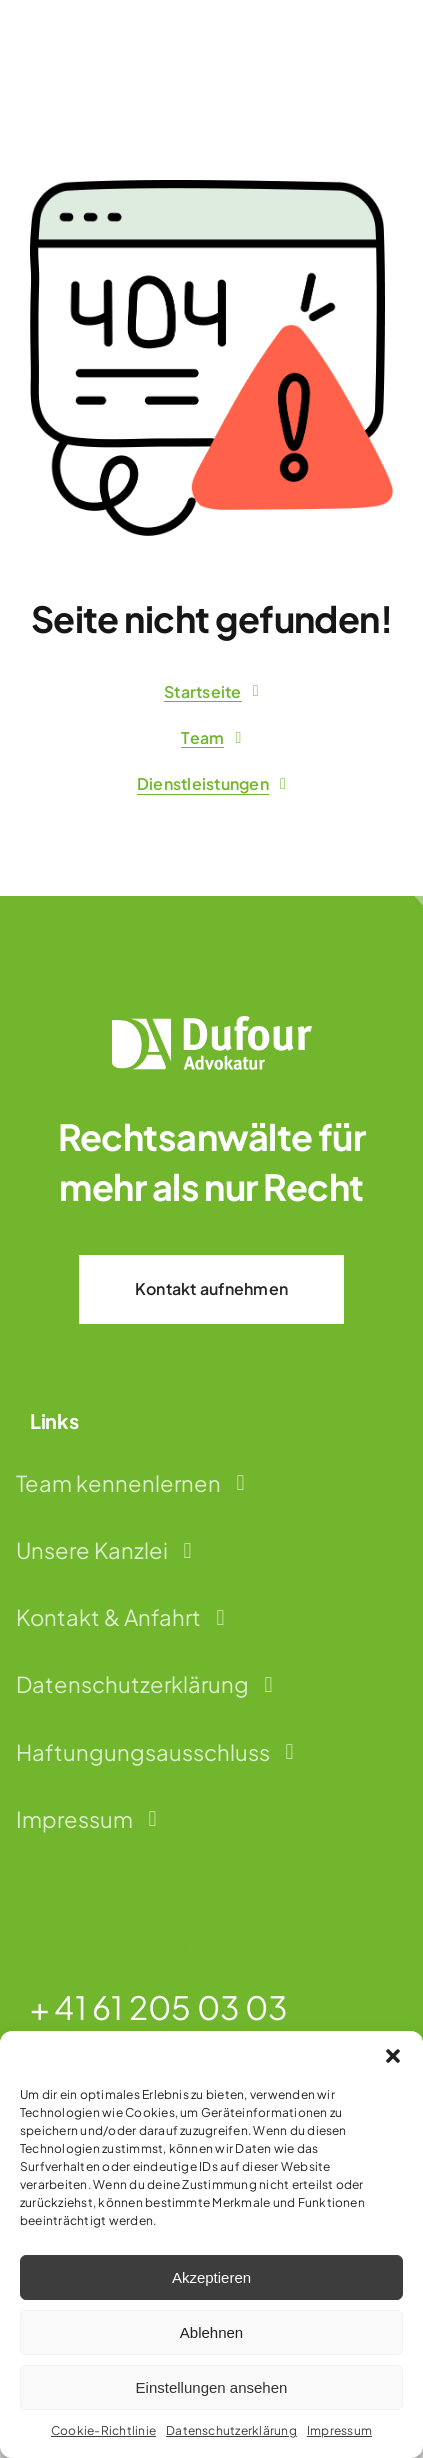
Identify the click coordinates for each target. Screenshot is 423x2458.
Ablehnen (211, 2332)
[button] (393, 2056)
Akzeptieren (211, 2277)
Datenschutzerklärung (231, 2430)
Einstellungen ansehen (212, 2387)
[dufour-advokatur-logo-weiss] (212, 1023)
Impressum (339, 2430)
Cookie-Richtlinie (103, 2430)
